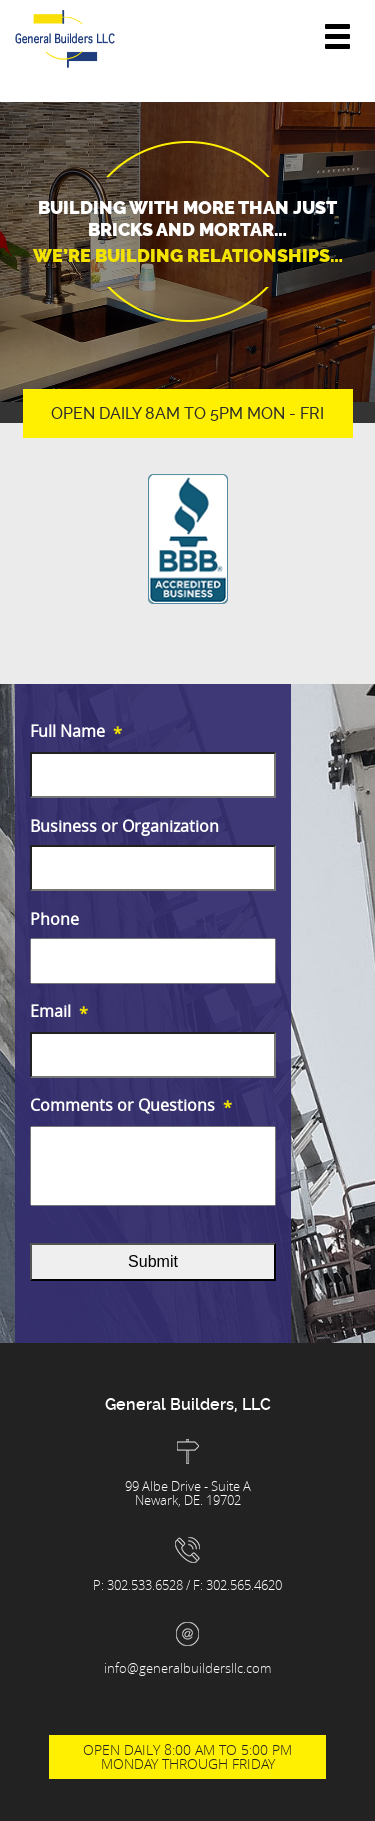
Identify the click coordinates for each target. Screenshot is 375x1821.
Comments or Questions (131, 1106)
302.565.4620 (244, 1585)
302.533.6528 (146, 1585)
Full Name (76, 732)
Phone (54, 919)
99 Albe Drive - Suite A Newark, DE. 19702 (188, 1493)
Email (59, 1012)
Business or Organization (124, 826)
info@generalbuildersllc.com (187, 1668)
